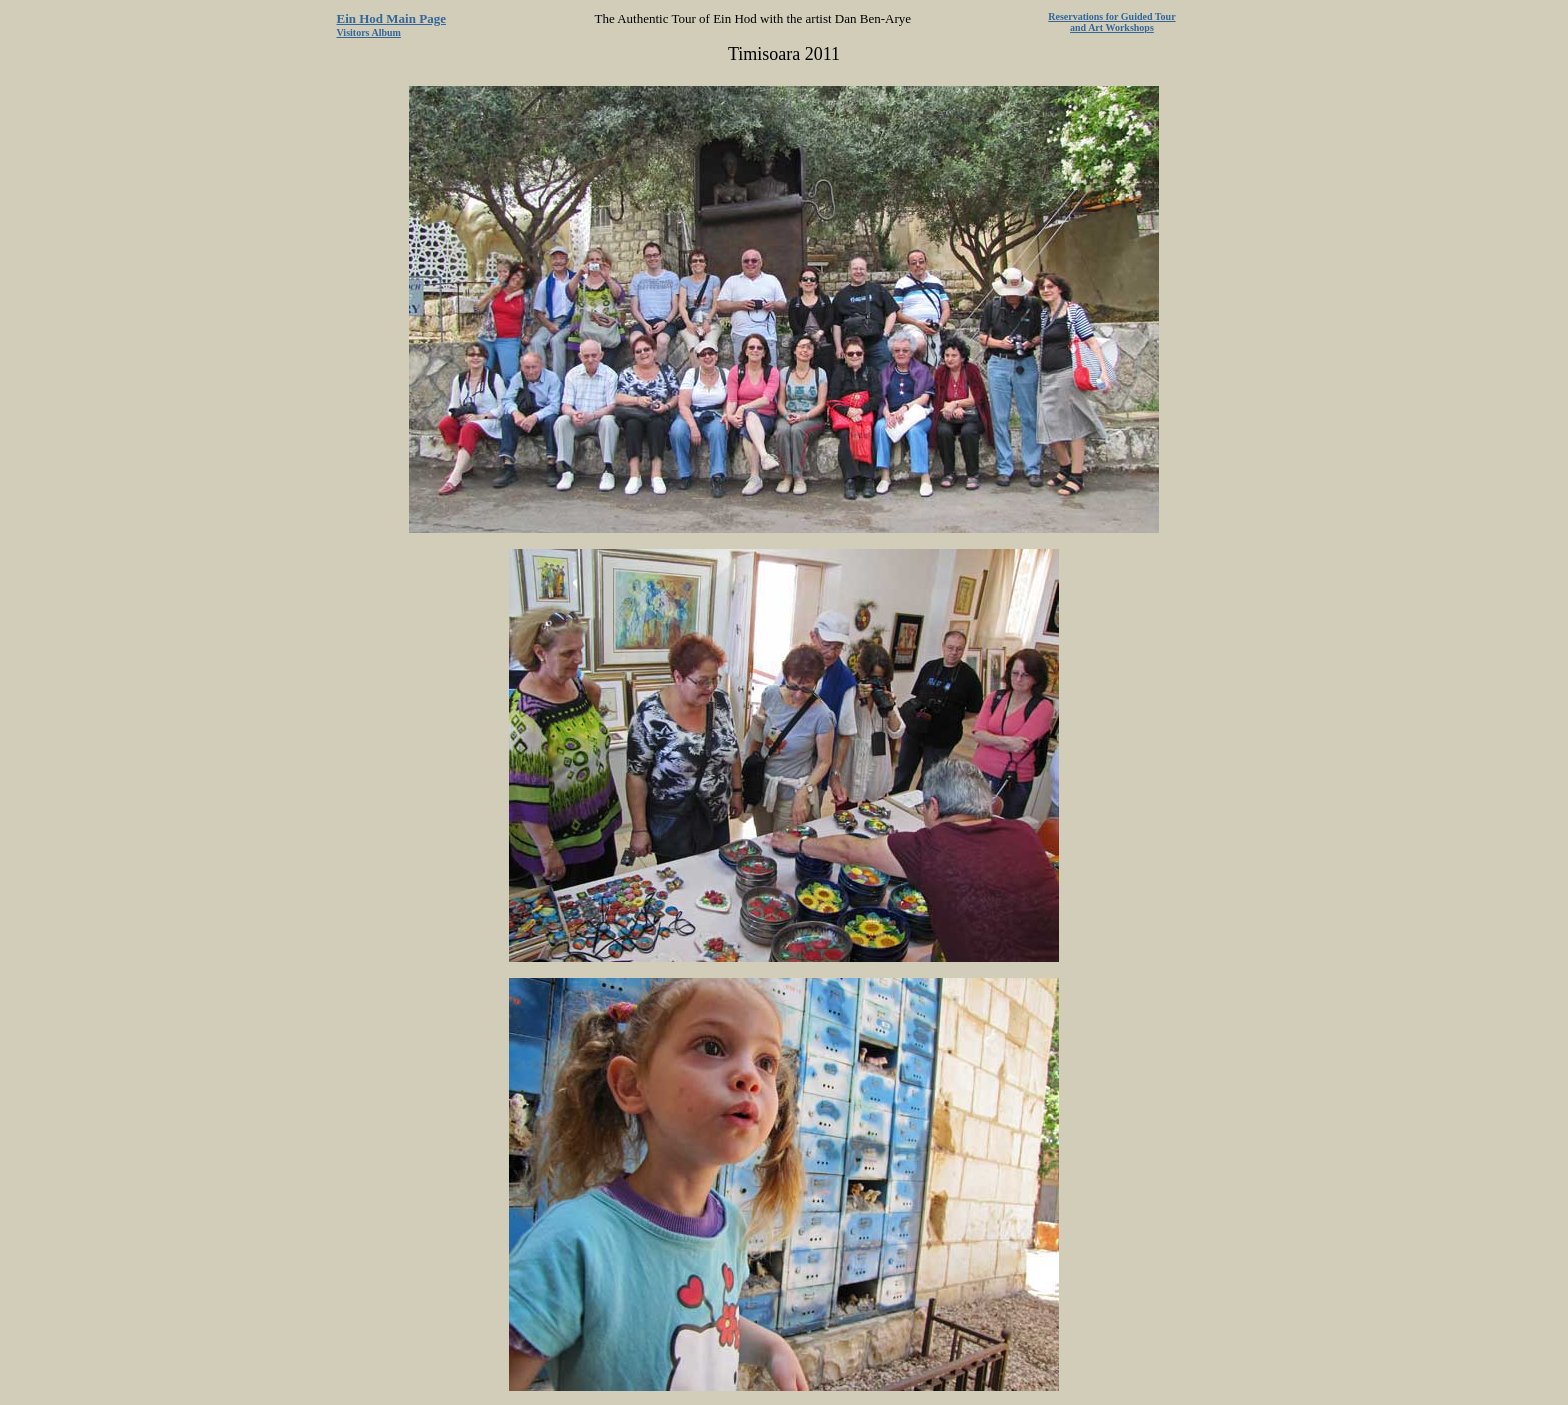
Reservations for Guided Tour (1111, 16)
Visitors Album (369, 32)
